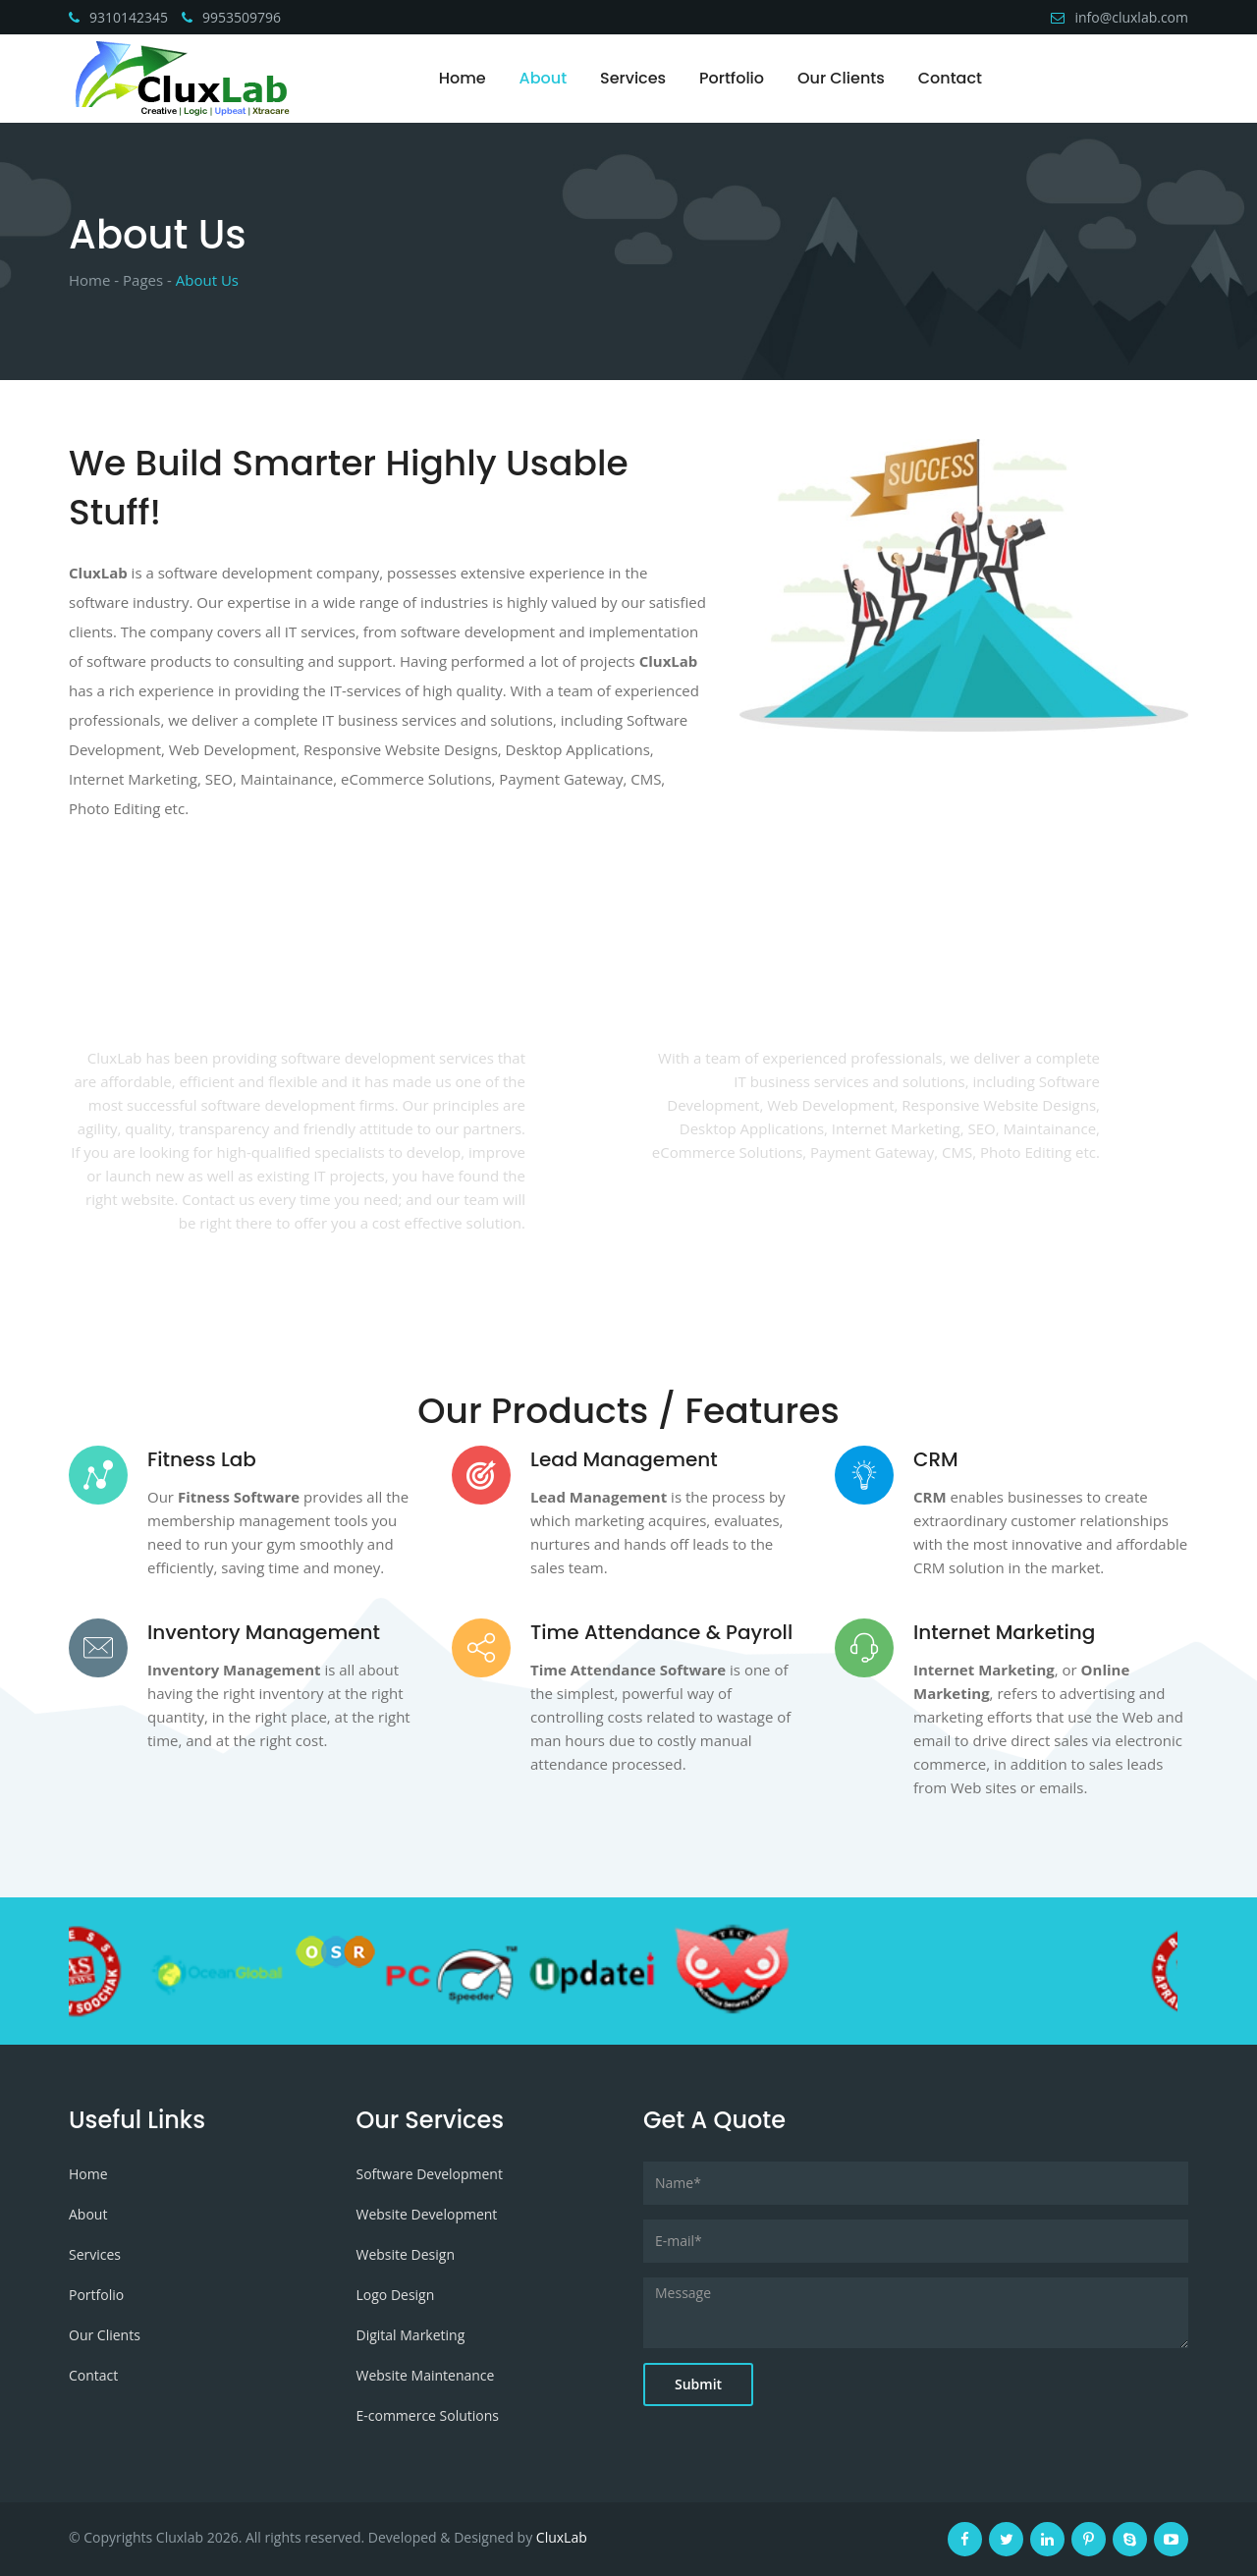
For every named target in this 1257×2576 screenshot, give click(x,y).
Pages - (147, 280)
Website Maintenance (425, 2375)
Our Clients (841, 78)
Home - (94, 280)
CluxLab (561, 2537)
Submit (698, 2384)
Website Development (427, 2214)
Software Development (429, 2174)
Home (462, 78)
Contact (950, 78)
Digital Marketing (410, 2335)
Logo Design (395, 2294)
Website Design (405, 2254)
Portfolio (731, 78)
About (543, 78)
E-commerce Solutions (428, 2415)
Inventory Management (263, 1632)
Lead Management (624, 1459)
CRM (935, 1459)
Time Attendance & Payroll (661, 1632)
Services (633, 78)
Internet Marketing (1004, 1632)
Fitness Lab (201, 1459)
